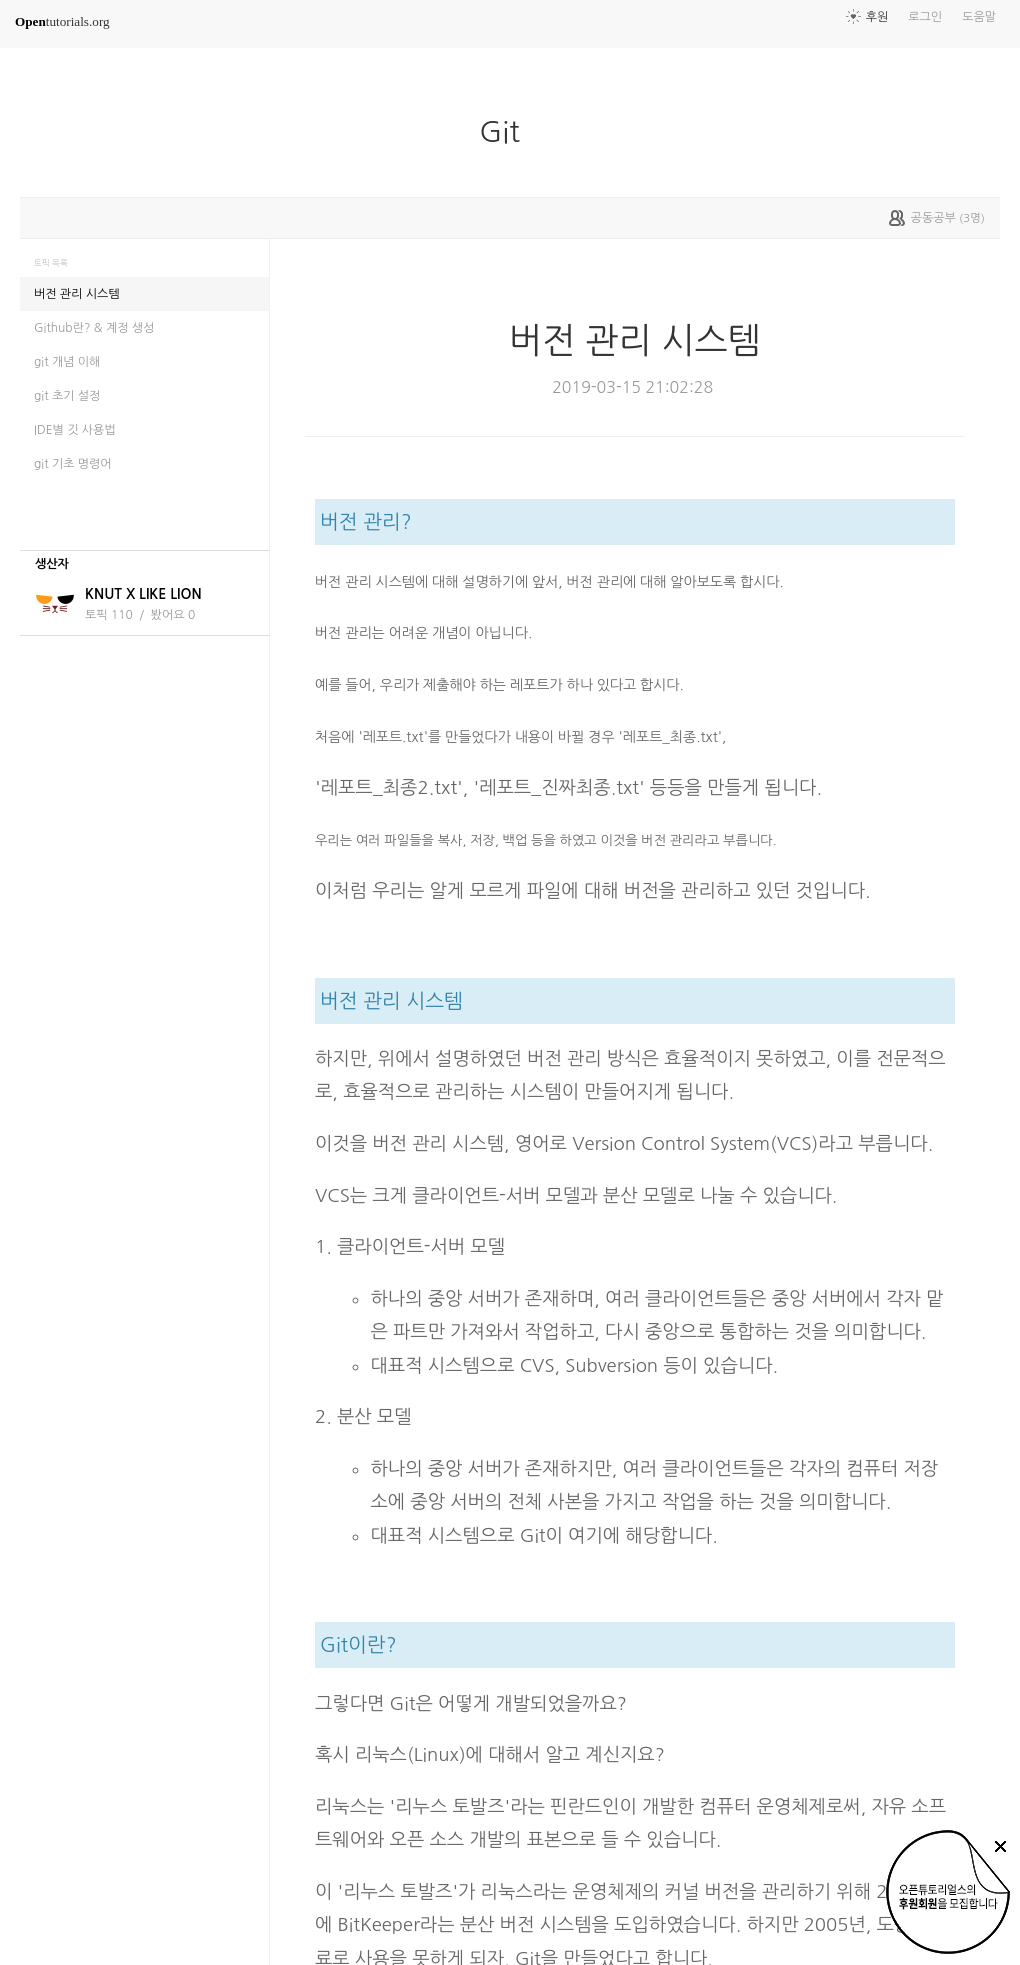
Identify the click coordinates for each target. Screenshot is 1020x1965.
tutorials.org (62, 21)
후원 (877, 17)
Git (507, 132)
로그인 (925, 17)
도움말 (979, 17)
